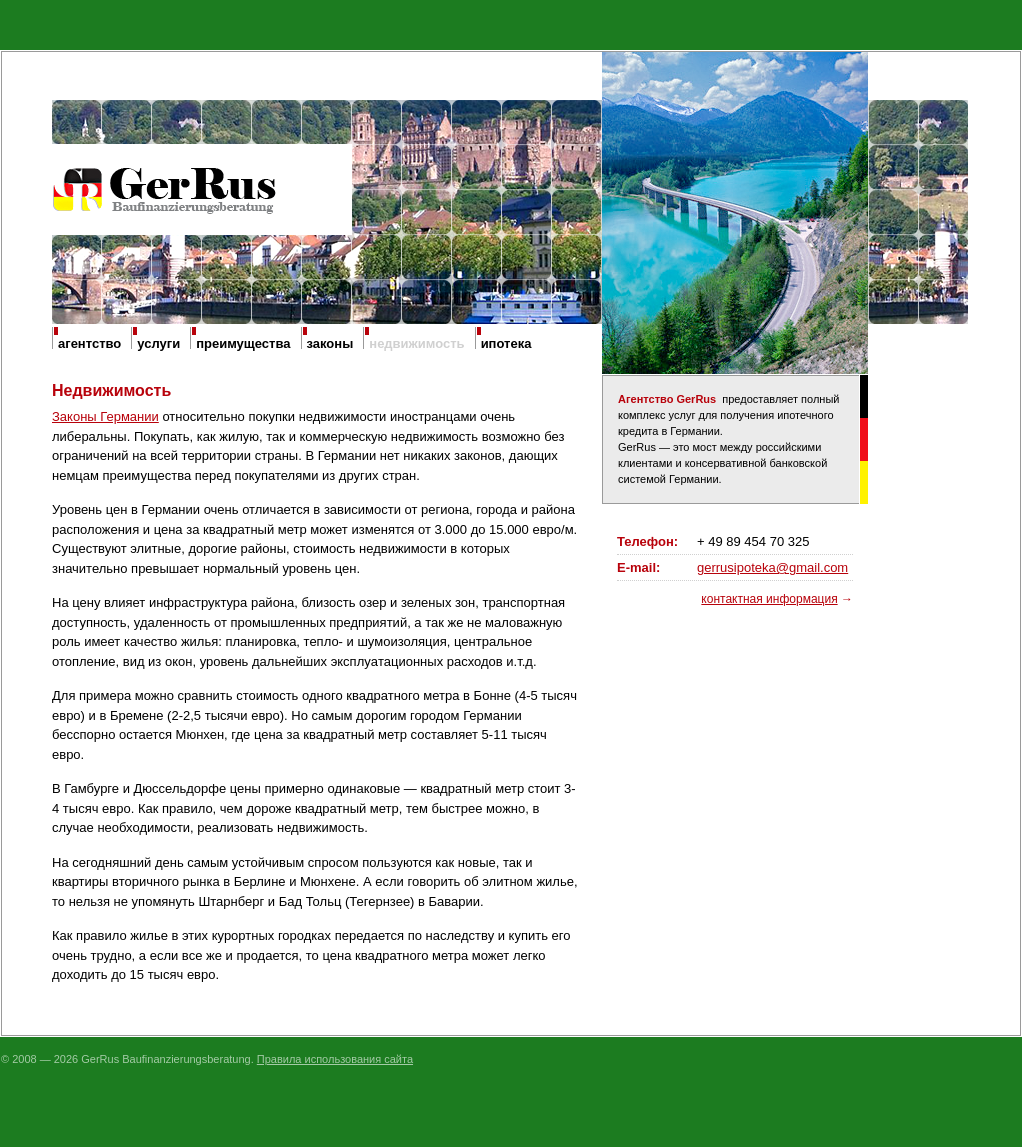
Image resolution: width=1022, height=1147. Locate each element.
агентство (89, 343)
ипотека (506, 343)
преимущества (243, 343)
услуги (158, 343)
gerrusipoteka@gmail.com (772, 567)
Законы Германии (105, 416)
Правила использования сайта (335, 1059)
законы (330, 343)
